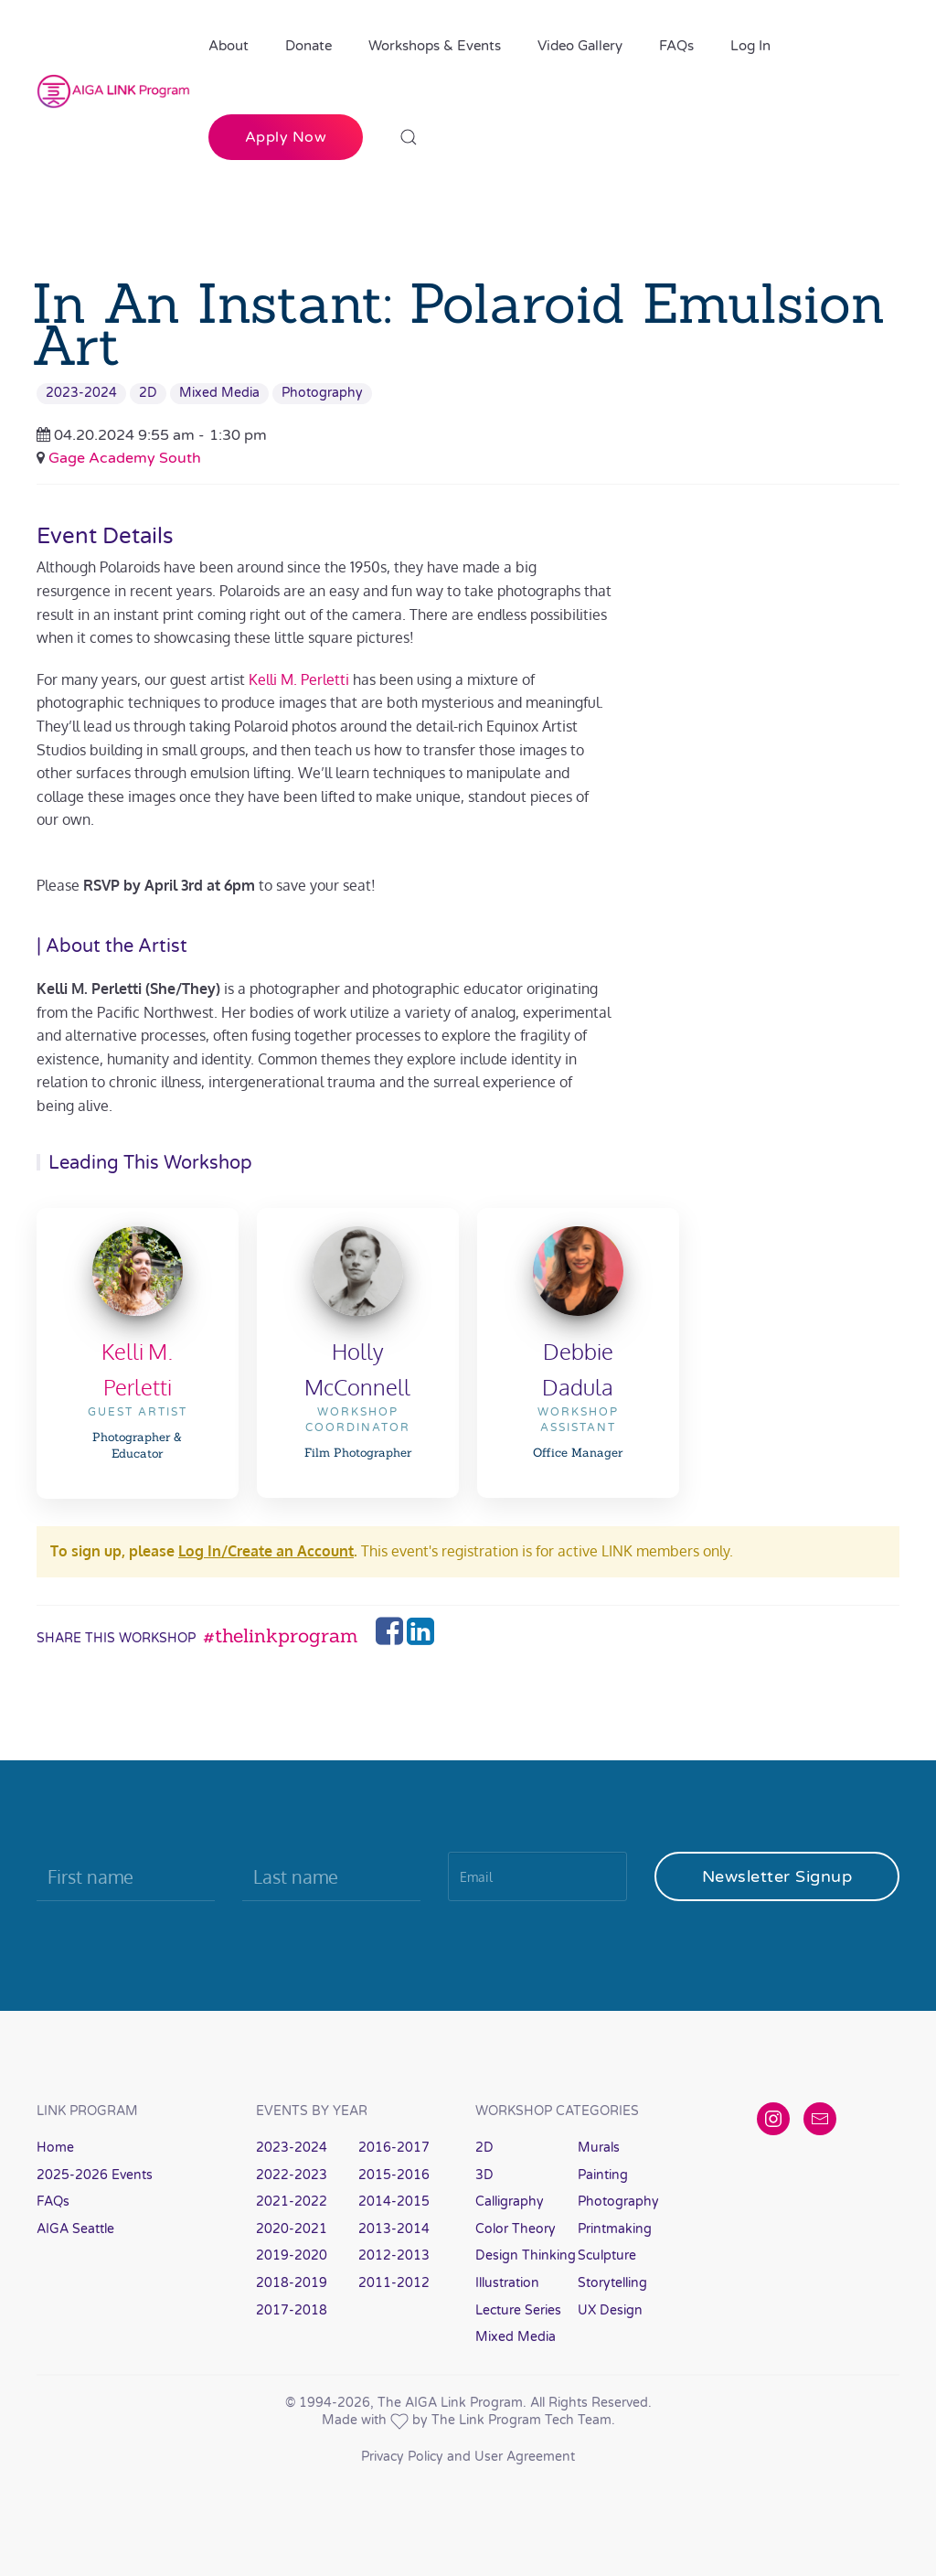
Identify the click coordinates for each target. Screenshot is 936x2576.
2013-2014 (394, 2229)
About (228, 45)
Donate (308, 45)
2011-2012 (394, 2283)
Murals (599, 2147)
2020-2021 (291, 2229)
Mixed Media (219, 393)
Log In (750, 45)
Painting (603, 2175)
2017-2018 (291, 2310)
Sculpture (607, 2255)
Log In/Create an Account (266, 1551)
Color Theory (515, 2229)
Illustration (507, 2283)
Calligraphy (509, 2201)
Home (55, 2147)
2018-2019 (291, 2283)
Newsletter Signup (777, 1876)
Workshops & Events (434, 45)
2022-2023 (291, 2175)
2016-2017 (394, 2147)
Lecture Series (518, 2310)
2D (148, 393)
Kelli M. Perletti (299, 679)
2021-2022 (291, 2201)
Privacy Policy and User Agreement (468, 2456)
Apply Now (286, 137)
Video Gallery (579, 45)
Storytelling (612, 2283)
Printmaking (615, 2229)
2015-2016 (394, 2175)
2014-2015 (394, 2201)
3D (484, 2175)
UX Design (610, 2310)
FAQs (676, 45)
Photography (322, 393)
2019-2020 (291, 2255)
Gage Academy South (124, 458)
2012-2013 (394, 2255)
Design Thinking (525, 2255)
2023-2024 (81, 393)
